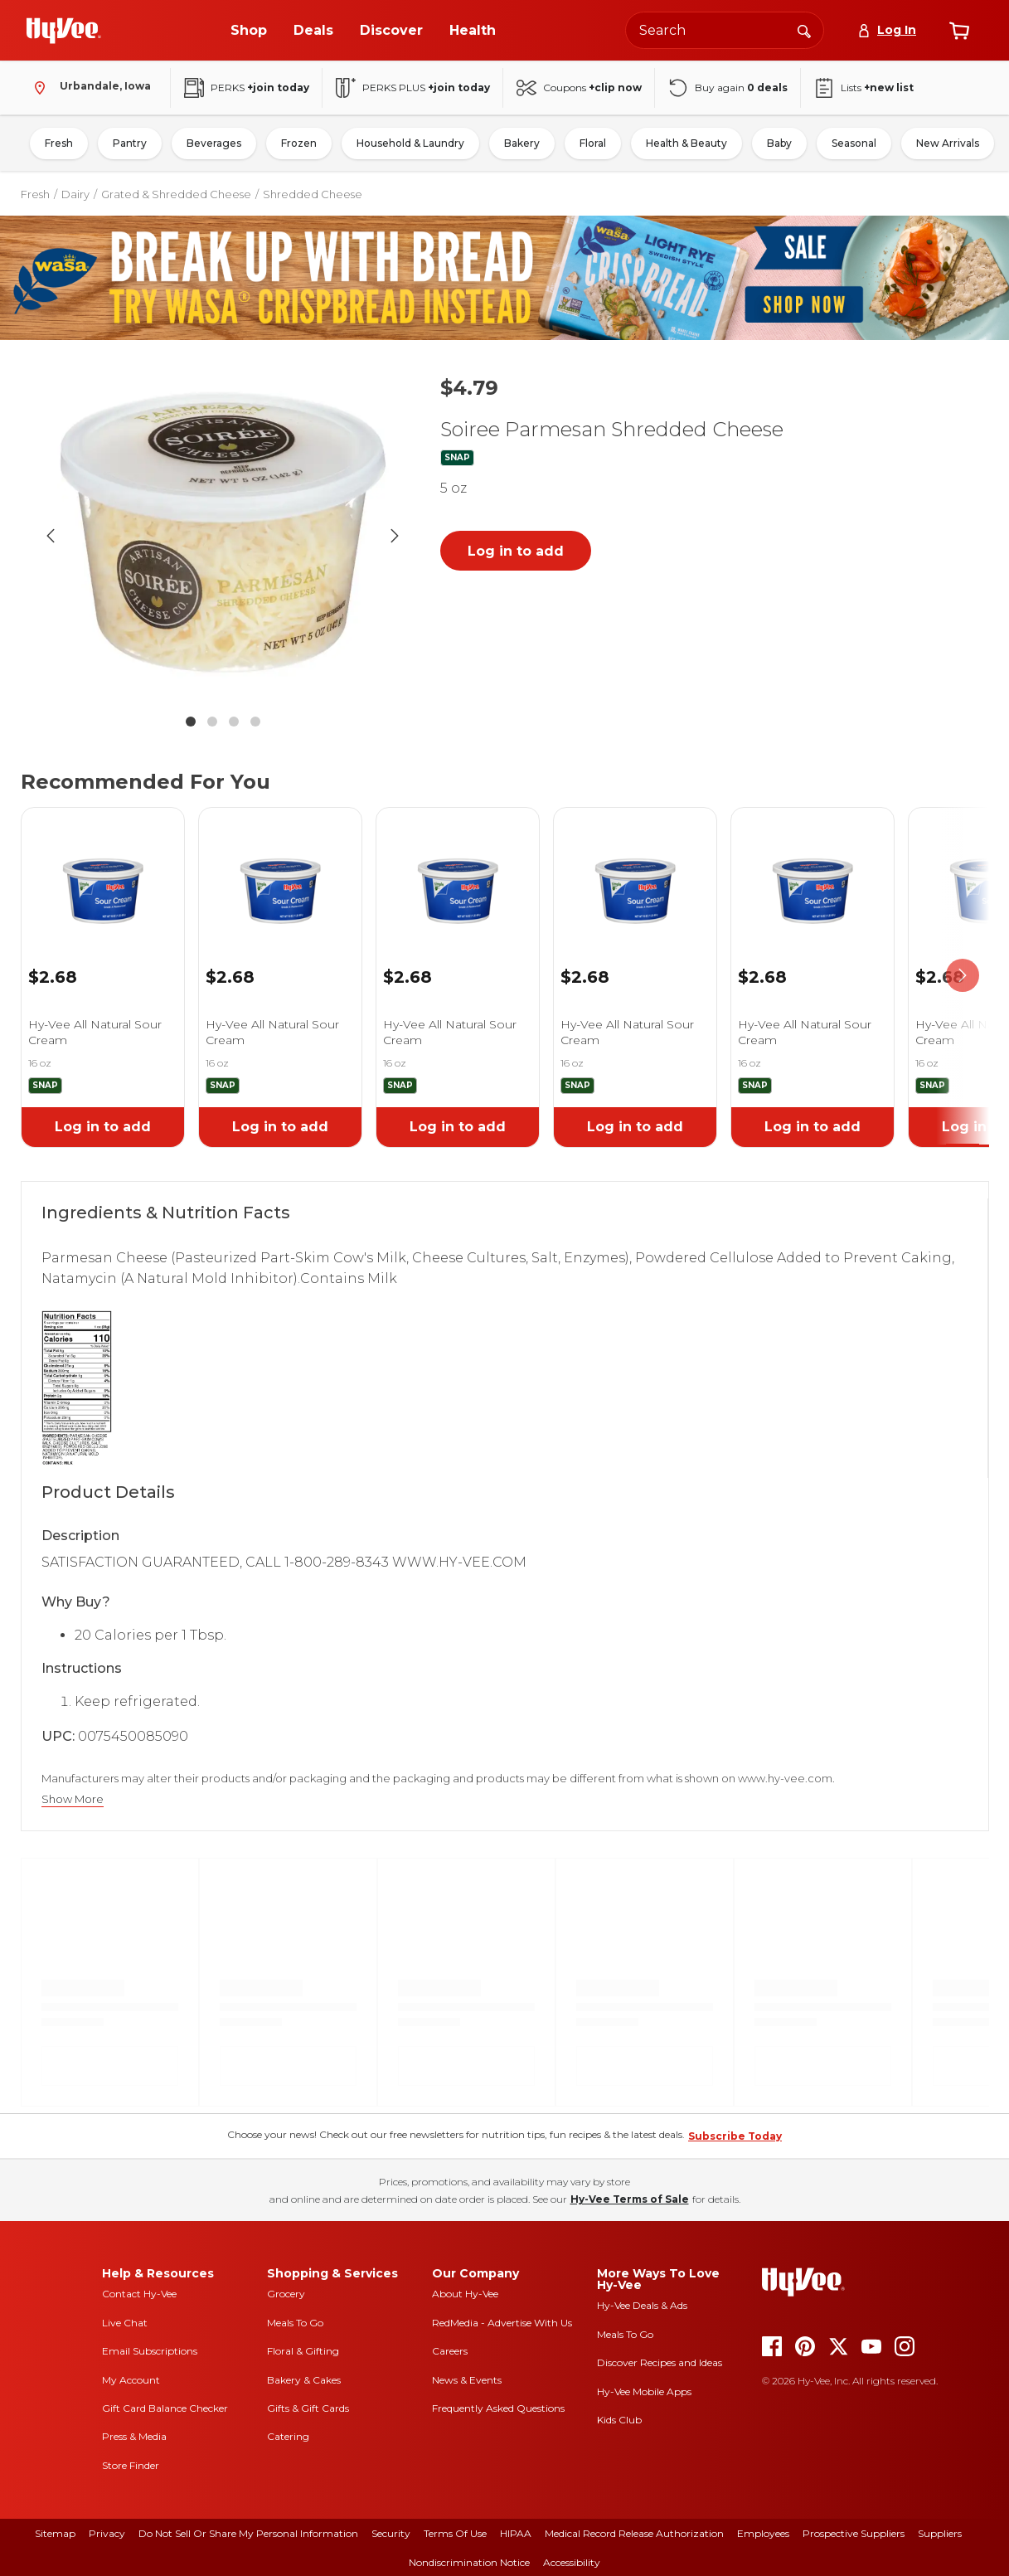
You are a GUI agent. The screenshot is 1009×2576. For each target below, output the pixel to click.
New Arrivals (947, 143)
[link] (103, 870)
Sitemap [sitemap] (55, 2533)
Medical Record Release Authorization (634, 2533)
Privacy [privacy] (107, 2533)
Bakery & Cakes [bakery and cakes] (304, 2380)
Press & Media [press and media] (134, 2436)
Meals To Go (295, 2322)
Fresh (59, 143)
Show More (72, 1799)
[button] (223, 536)
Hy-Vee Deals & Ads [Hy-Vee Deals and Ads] (642, 2305)
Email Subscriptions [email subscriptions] (149, 2351)
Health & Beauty (686, 143)
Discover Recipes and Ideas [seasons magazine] (659, 2362)
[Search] (804, 30)
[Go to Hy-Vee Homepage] (64, 30)
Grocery (286, 2293)
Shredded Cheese (312, 194)
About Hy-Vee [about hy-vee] (465, 2293)
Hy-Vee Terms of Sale (629, 2199)
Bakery (522, 143)
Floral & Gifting (303, 2351)
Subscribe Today (735, 2136)
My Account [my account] (131, 2380)
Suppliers (940, 2533)
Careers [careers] (450, 2351)
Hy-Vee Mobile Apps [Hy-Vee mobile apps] (644, 2391)
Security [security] (390, 2533)
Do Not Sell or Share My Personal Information (248, 2533)
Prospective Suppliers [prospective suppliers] (854, 2533)
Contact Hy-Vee (139, 2293)
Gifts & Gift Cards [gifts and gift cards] (308, 2408)
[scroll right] (962, 976)
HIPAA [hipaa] (515, 2533)
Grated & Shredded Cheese (176, 194)
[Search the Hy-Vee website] (724, 30)
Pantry (130, 143)
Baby (779, 143)
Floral (593, 143)
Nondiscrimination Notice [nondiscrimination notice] (469, 2562)
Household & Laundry (410, 143)
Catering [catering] (288, 2436)
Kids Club (619, 2419)
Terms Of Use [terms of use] (455, 2533)
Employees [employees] (763, 2533)
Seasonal (854, 143)
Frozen (299, 143)
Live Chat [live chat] (125, 2322)
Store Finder (130, 2465)
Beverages (214, 143)
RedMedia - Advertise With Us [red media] (502, 2322)
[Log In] (886, 30)
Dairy (75, 194)
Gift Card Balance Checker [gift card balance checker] (165, 2408)
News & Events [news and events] (467, 2380)
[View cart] (959, 30)
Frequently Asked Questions (498, 2408)
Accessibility (571, 2562)
